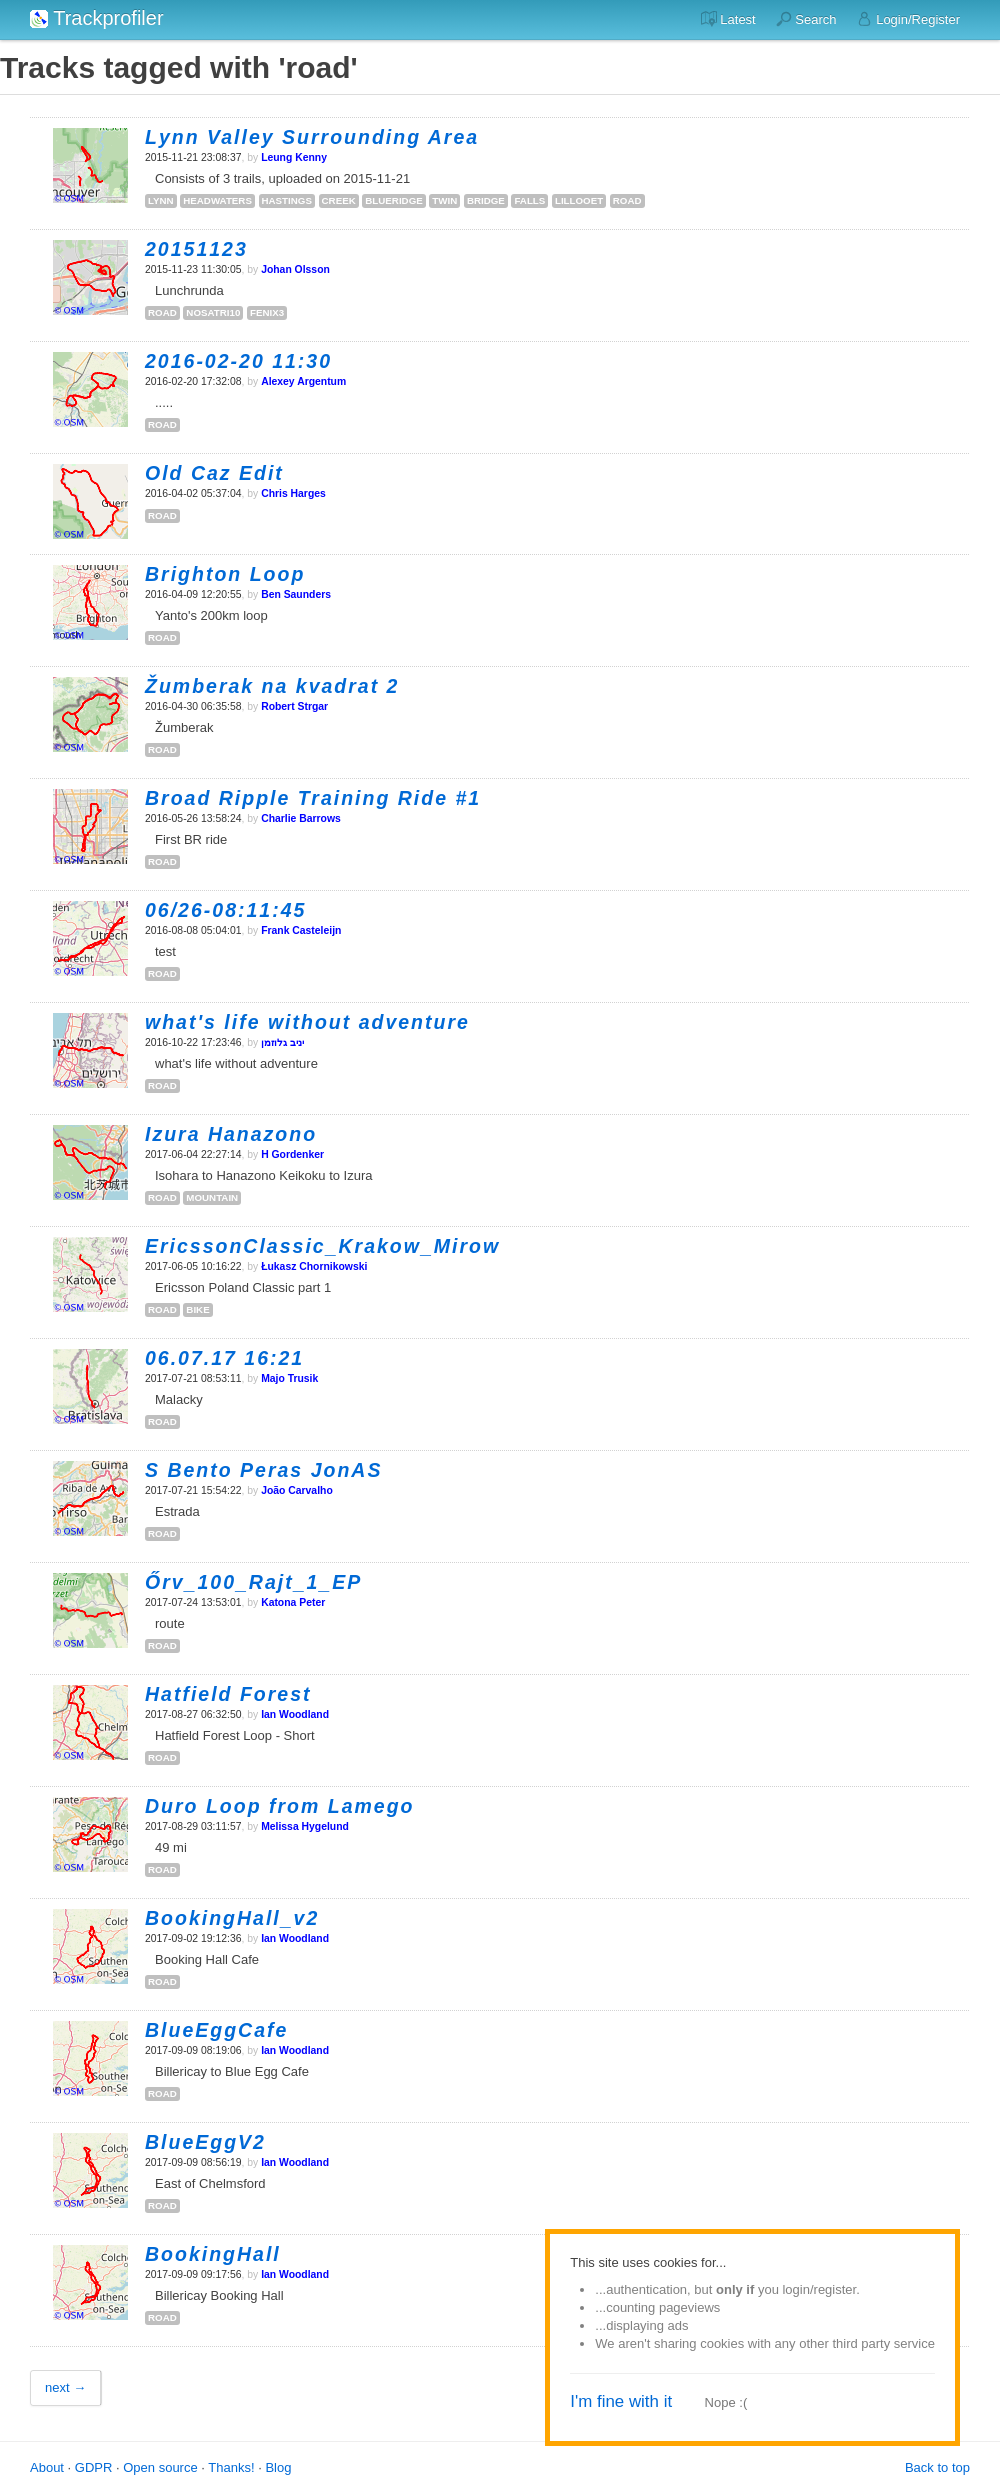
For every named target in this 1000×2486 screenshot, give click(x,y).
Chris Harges (293, 493)
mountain (212, 1197)
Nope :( (726, 2402)
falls (529, 200)
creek (339, 200)
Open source (160, 2467)
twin (444, 200)
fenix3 (267, 312)
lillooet (579, 200)
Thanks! (231, 2467)
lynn (161, 200)
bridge (486, 200)
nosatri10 (213, 312)
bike (197, 1309)
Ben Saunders (296, 594)
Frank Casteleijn (301, 930)
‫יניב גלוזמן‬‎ (282, 1042)
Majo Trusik (289, 1378)
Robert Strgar (294, 706)
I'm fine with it (621, 2401)
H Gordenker (292, 1154)
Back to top (937, 2467)
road (627, 200)
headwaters (217, 200)
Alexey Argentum (303, 381)
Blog (278, 2467)
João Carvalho (297, 1490)
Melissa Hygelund (305, 1826)
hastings (287, 200)
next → (65, 2387)
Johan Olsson (295, 269)
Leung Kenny (294, 157)
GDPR (94, 2467)
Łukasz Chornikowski (314, 1266)
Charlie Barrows (301, 818)
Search (806, 19)
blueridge (393, 200)
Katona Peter (293, 1602)
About (47, 2467)
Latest (728, 19)
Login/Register (908, 19)
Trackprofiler (97, 18)
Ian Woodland (295, 1714)
